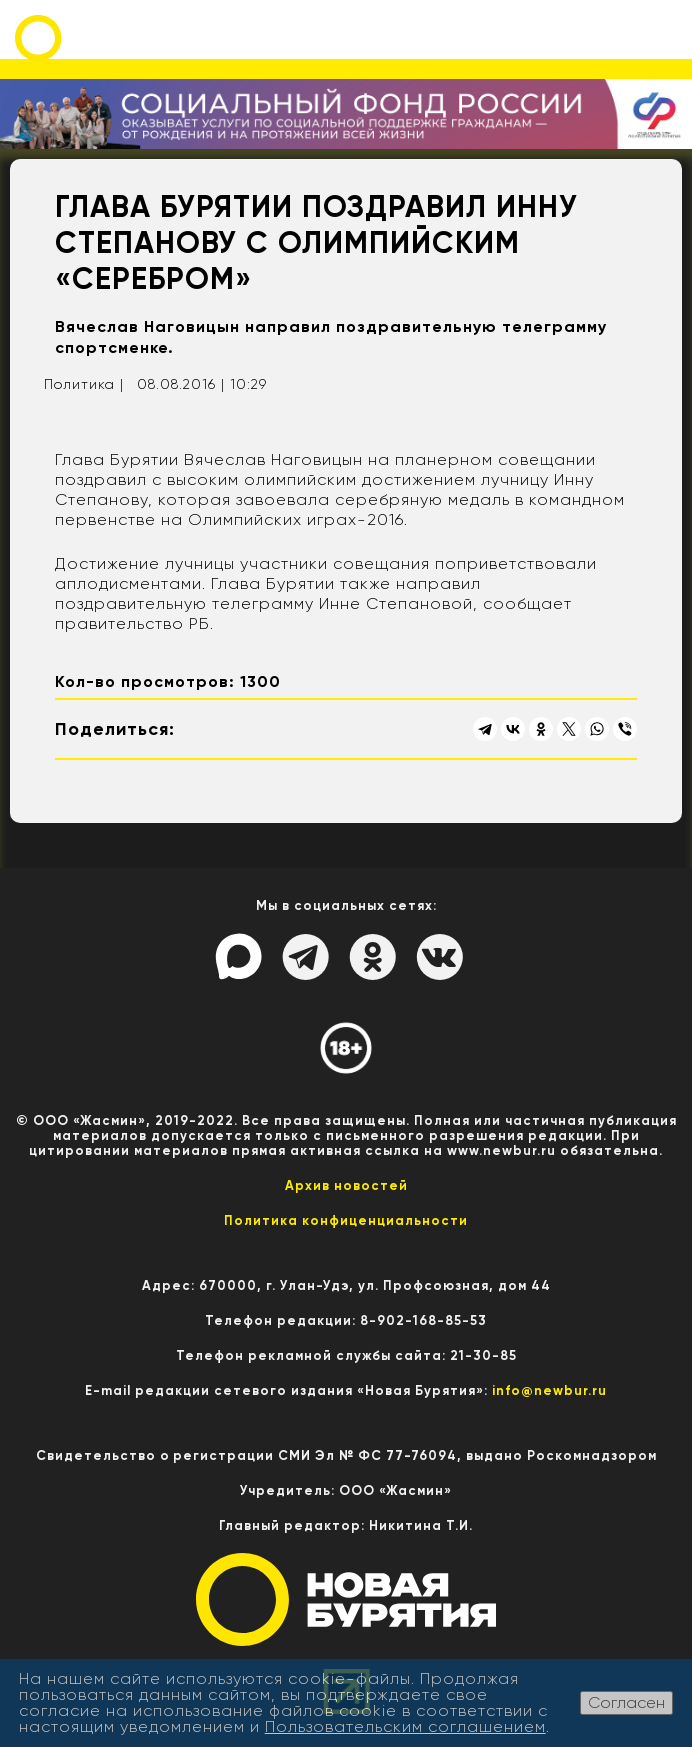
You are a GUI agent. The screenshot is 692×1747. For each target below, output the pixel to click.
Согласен (626, 1702)
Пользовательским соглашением (405, 1726)
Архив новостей (346, 1185)
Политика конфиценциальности (346, 1220)
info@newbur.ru (549, 1390)
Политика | (84, 384)
